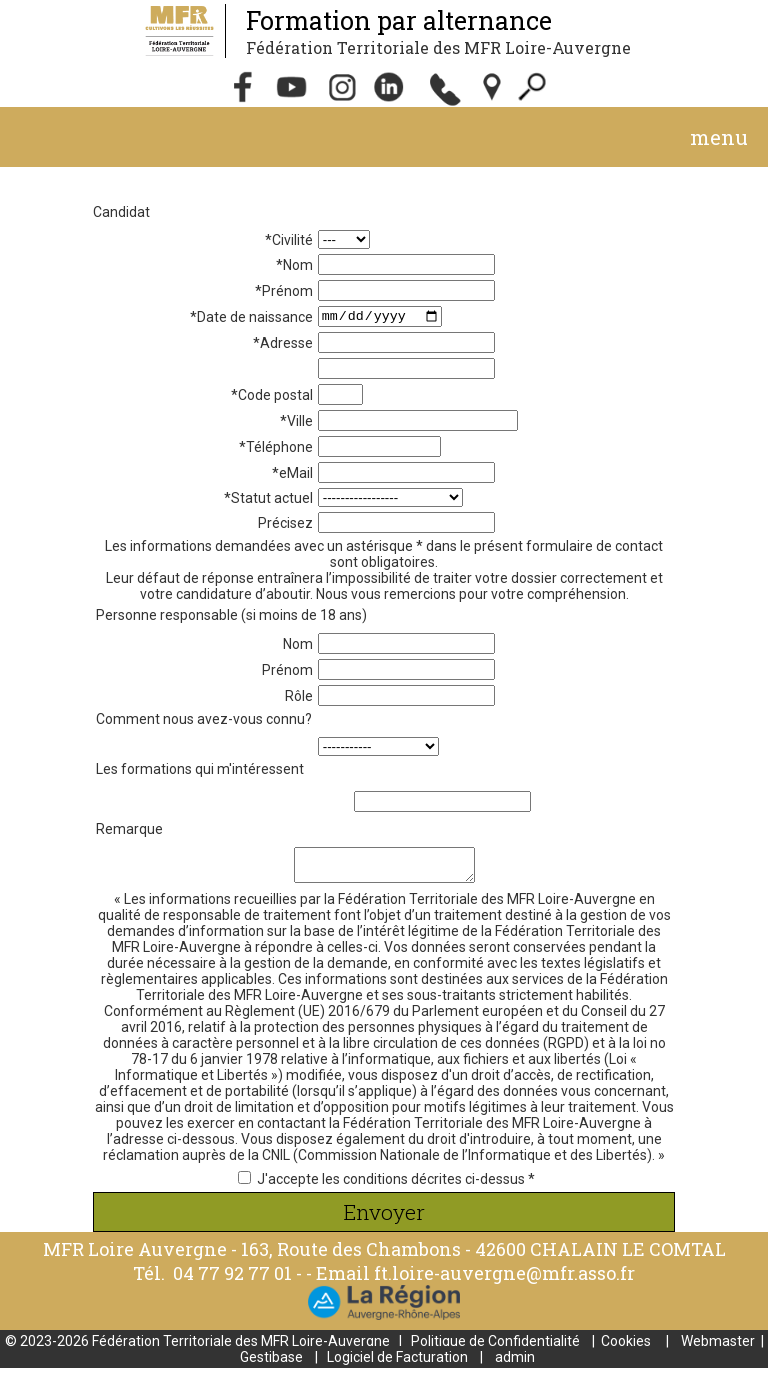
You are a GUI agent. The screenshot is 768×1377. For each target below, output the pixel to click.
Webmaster (718, 1350)
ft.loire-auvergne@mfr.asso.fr (504, 1282)
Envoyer (384, 1221)
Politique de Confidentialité (495, 1350)
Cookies (626, 1350)
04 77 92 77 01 (234, 1282)
